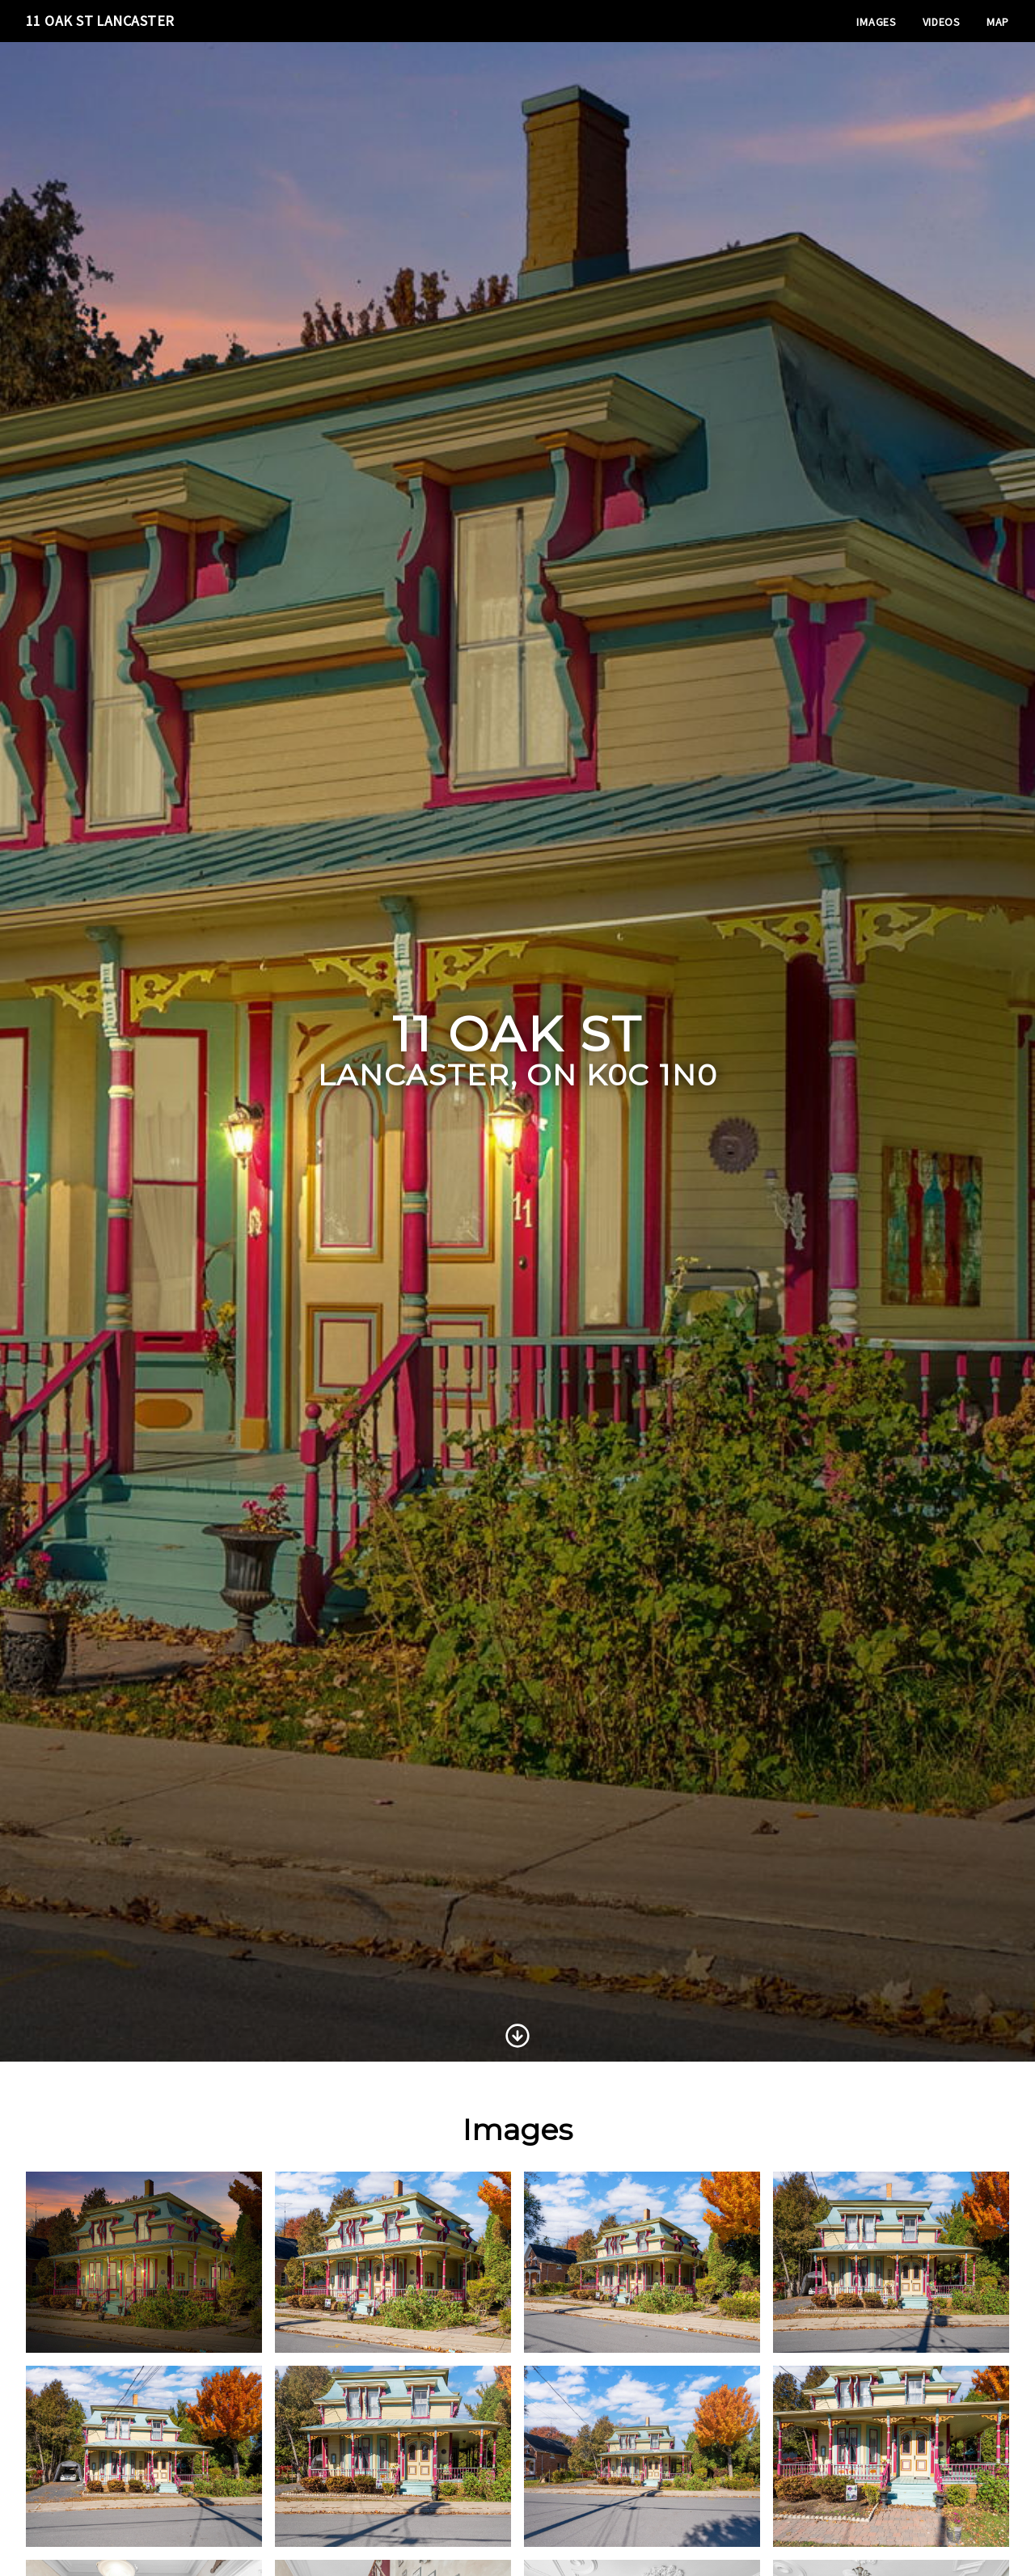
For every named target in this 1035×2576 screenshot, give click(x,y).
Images (876, 22)
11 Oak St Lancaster (100, 20)
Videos (942, 22)
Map (997, 22)
